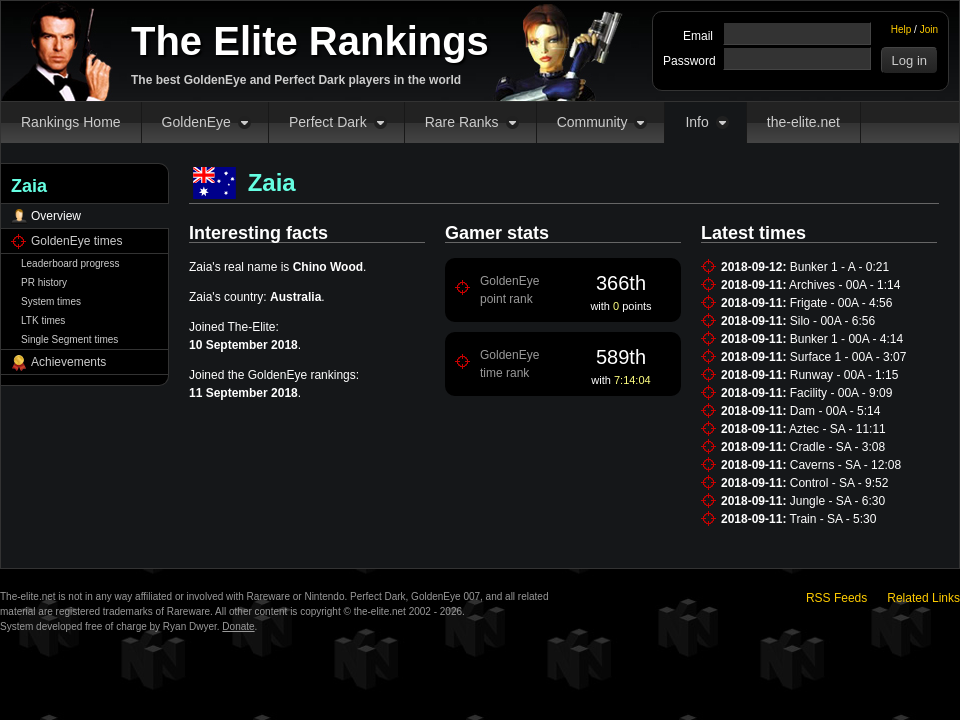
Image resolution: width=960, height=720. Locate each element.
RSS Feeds (836, 598)
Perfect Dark (328, 122)
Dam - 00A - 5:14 (835, 411)
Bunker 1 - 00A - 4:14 (846, 339)
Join (929, 29)
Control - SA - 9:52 (839, 483)
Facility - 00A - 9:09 (841, 393)
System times (51, 301)
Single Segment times (69, 339)
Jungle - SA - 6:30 (837, 501)
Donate (238, 626)
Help (901, 29)
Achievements (68, 362)
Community (592, 122)
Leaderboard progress (70, 263)
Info (696, 122)
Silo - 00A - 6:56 (832, 321)
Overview (56, 216)
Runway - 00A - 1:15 (844, 375)
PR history (44, 282)
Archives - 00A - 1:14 (844, 285)
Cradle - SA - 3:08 (837, 447)
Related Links (923, 598)
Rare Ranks (462, 122)
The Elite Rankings (310, 41)
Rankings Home (71, 122)
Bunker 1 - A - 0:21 (839, 267)
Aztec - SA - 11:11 (837, 429)
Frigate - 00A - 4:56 (841, 303)
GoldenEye (196, 122)
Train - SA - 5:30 (833, 519)
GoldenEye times (76, 241)
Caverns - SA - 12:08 (845, 465)
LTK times (43, 320)
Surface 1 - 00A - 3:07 (848, 357)
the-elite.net (803, 122)
